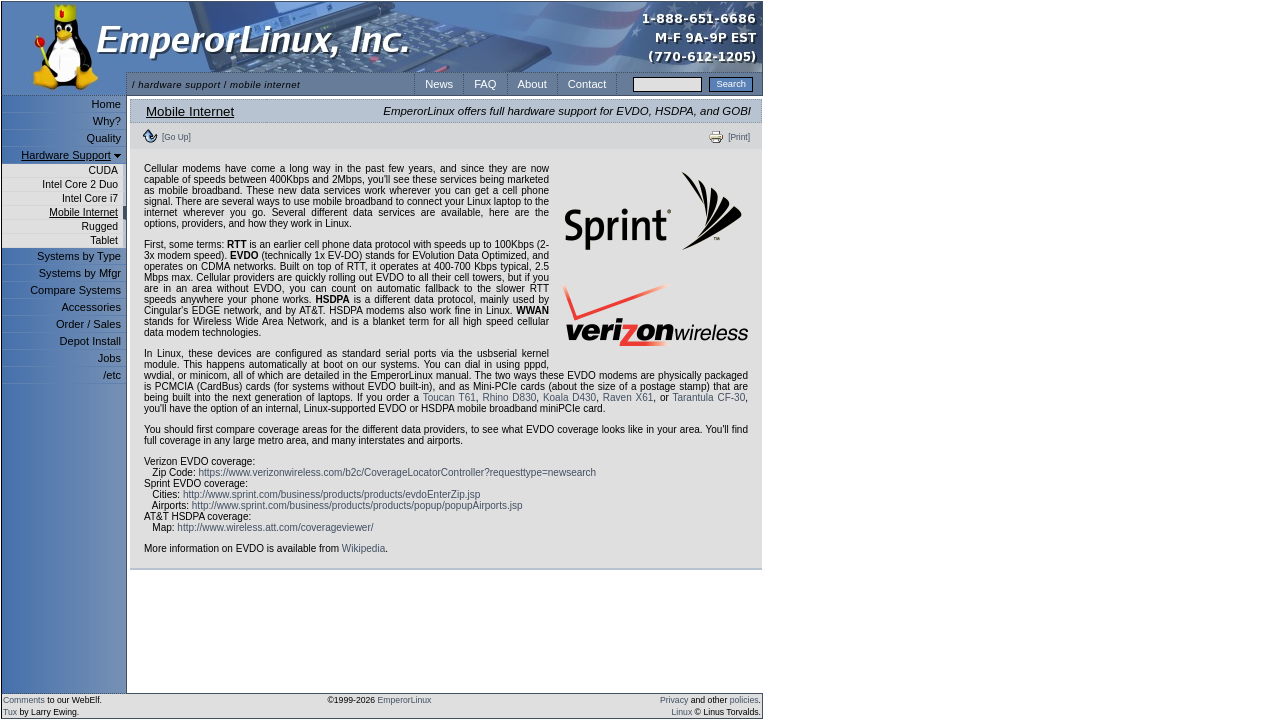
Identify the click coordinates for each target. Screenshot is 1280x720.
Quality (104, 138)
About (532, 84)
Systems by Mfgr (80, 273)
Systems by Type (79, 256)
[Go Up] (176, 137)
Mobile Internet (83, 212)
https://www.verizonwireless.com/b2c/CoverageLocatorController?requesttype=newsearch (397, 472)
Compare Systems (75, 290)
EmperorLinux (405, 700)
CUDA (103, 170)
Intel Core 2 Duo (80, 184)
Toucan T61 (449, 397)
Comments (24, 700)
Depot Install (90, 341)
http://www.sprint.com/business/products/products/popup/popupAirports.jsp (357, 505)
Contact (587, 84)
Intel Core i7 (90, 198)
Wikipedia (363, 548)
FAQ (485, 84)
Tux (10, 712)
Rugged (100, 226)
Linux (682, 712)
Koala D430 (569, 397)
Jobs (109, 358)
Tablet (104, 240)
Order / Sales (88, 324)
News (439, 84)
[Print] (739, 137)
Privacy (674, 700)
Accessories (91, 307)
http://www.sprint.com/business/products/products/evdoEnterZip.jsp (331, 494)
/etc (112, 375)
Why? (107, 121)
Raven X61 (628, 397)
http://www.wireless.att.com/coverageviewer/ (275, 527)
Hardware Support (66, 155)
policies (744, 700)
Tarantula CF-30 (708, 397)
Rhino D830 (509, 397)
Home (106, 104)
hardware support (179, 84)
